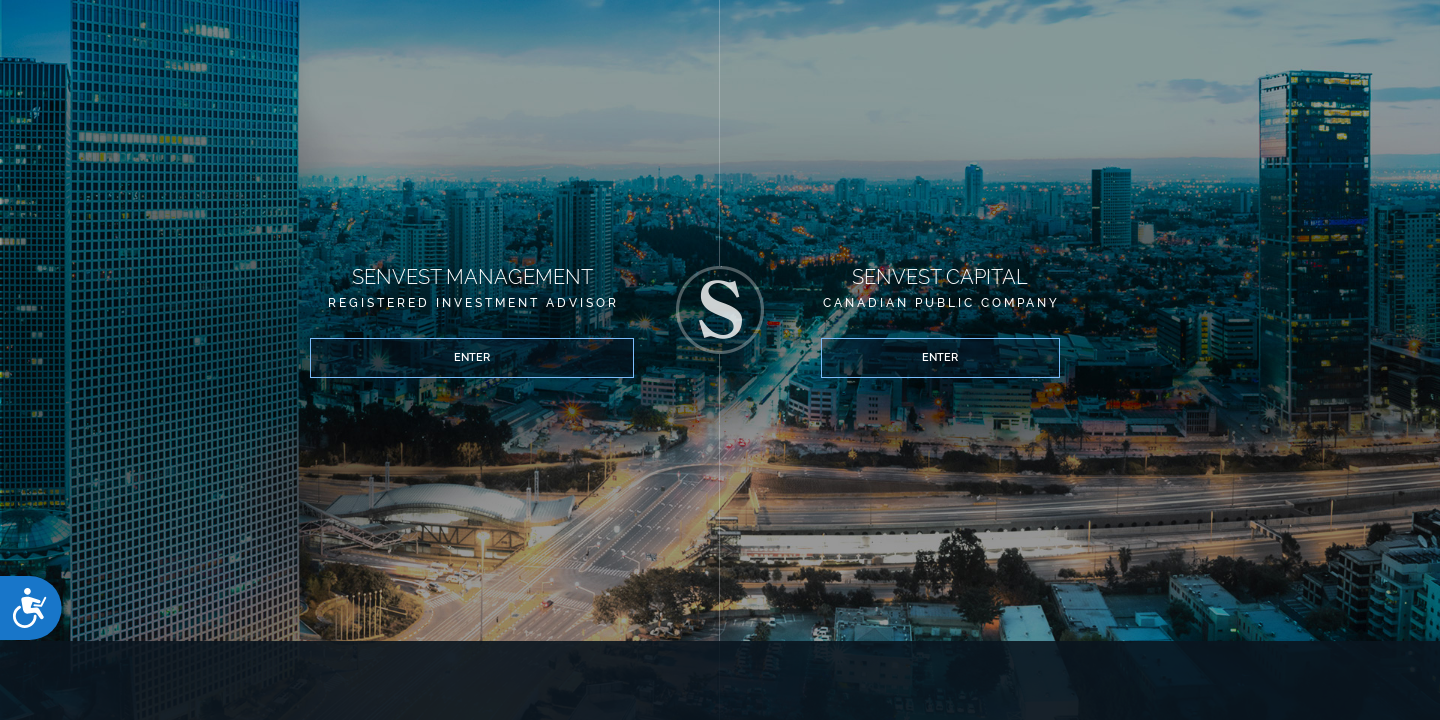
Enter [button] (373, 377)
